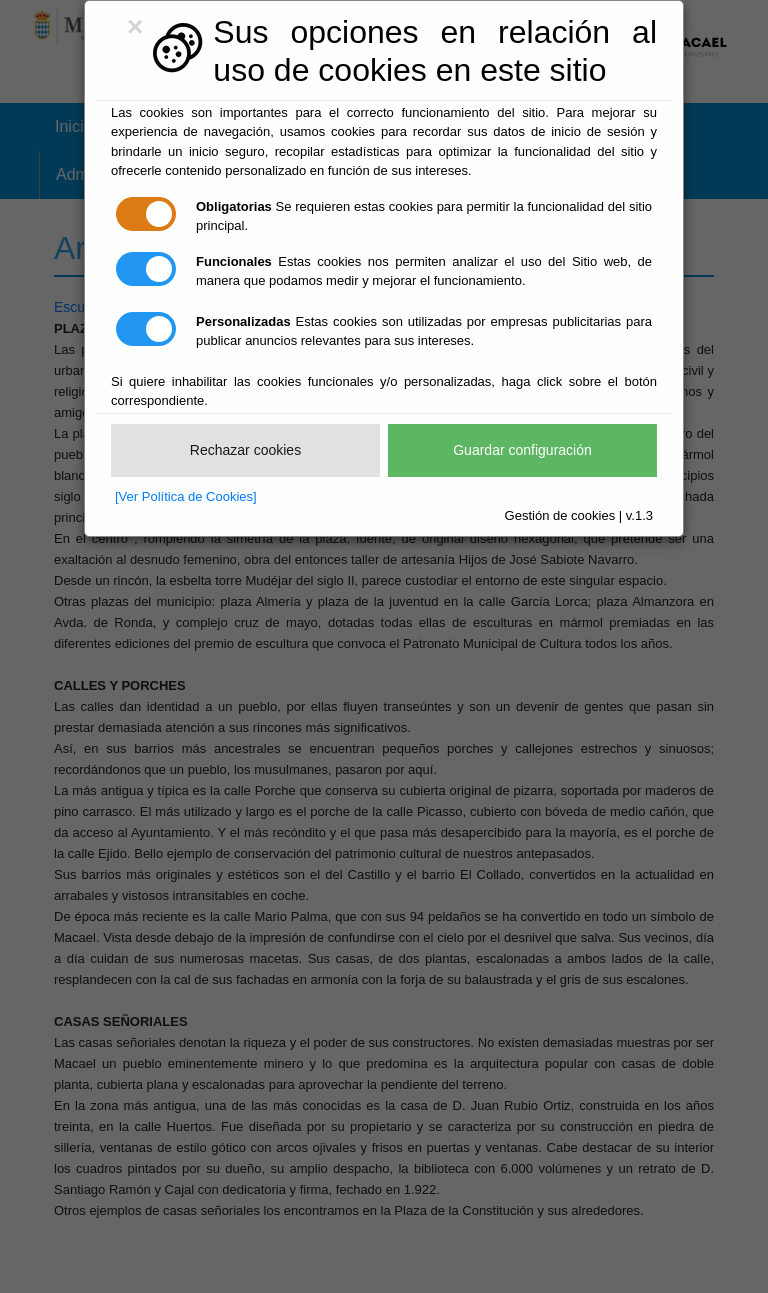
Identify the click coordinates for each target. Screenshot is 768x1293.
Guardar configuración (522, 450)
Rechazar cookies (245, 450)
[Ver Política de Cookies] (186, 496)
